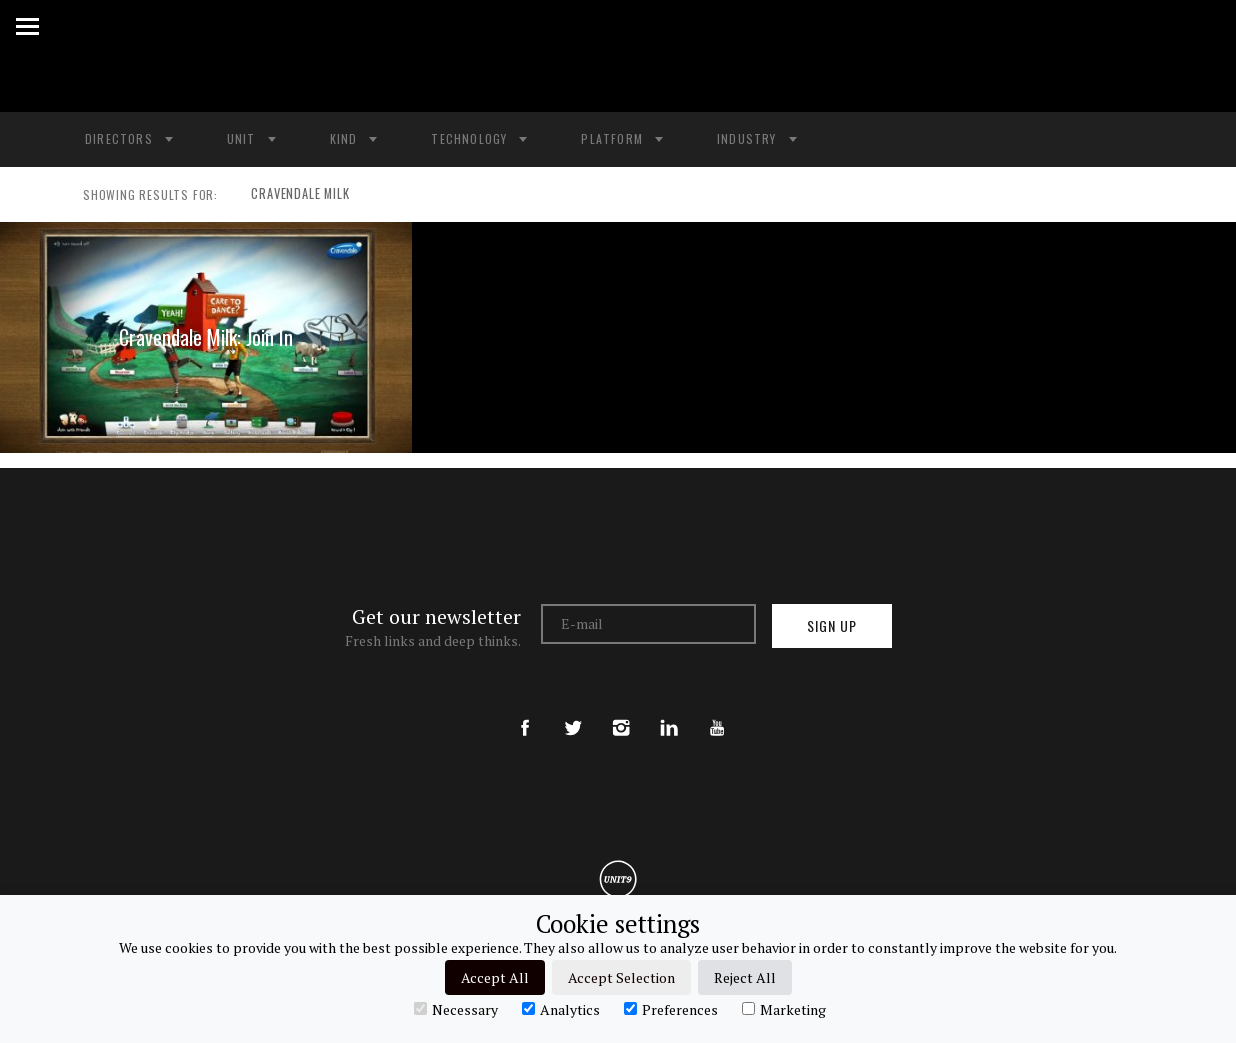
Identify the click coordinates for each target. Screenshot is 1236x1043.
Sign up (832, 625)
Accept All (495, 977)
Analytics (561, 1009)
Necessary (456, 1009)
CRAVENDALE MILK (293, 195)
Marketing (784, 1009)
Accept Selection (621, 977)
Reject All (745, 977)
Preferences (671, 1009)
